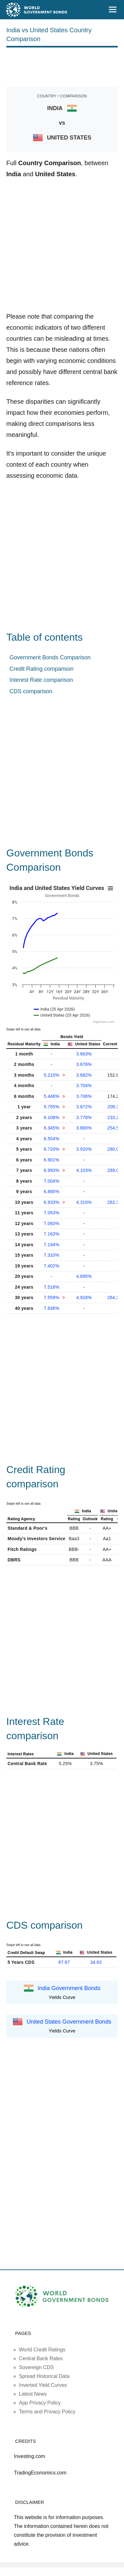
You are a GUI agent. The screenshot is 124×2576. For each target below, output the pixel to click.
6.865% (51, 1191)
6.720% (51, 1149)
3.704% (84, 1085)
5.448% (51, 1096)
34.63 (96, 1962)
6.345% (51, 1127)
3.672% (84, 1106)
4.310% (84, 1202)
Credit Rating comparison (41, 669)
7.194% (51, 1244)
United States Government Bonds (69, 2022)
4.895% (84, 1276)
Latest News (33, 2394)
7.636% (51, 1308)
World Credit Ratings (42, 2349)
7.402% (51, 1265)
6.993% (51, 1170)
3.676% (84, 1064)
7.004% (51, 1181)
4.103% (84, 1170)
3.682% (84, 1075)
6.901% (51, 1159)
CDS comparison (30, 691)
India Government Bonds (69, 1988)
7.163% (51, 1233)
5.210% (51, 1075)
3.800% (84, 1127)
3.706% (84, 1096)
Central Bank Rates (41, 2358)
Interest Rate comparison (41, 680)
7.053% (51, 1212)
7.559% (51, 1297)
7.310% (51, 1255)
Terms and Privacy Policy (47, 2411)
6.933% (51, 1202)
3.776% (84, 1117)
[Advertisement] (62, 66)
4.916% (84, 1297)
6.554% (51, 1138)
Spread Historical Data (44, 2376)
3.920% (84, 1149)
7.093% (51, 1223)
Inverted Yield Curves (43, 2385)
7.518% (51, 1287)
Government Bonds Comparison (50, 657)
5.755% (51, 1106)
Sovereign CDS (36, 2367)
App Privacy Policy (40, 2402)
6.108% (51, 1117)
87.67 (64, 1962)
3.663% (84, 1053)
